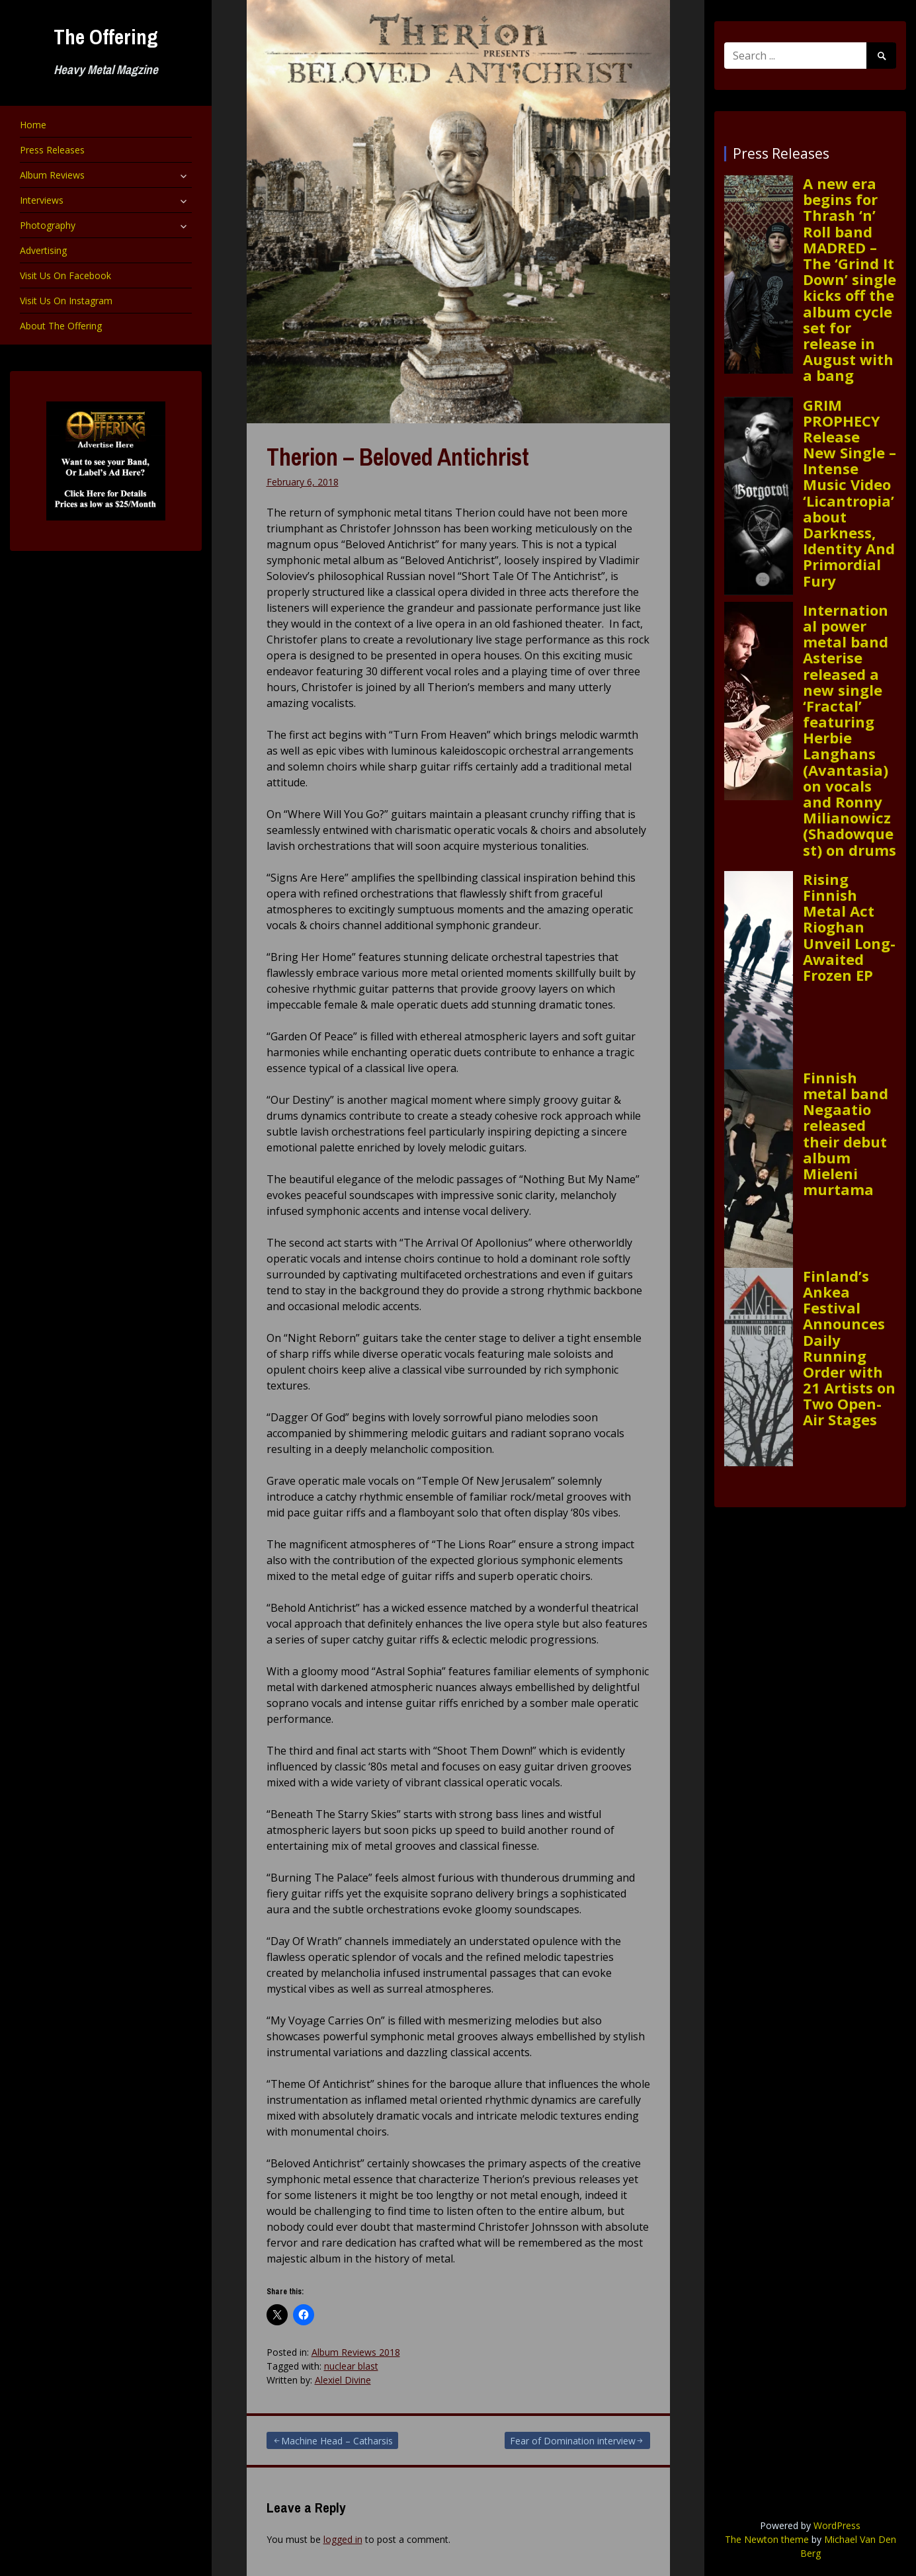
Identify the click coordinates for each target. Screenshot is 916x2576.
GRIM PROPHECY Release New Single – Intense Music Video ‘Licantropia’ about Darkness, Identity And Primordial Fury (849, 493)
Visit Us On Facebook (65, 275)
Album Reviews (52, 175)
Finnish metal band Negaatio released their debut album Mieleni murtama (845, 1133)
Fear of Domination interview (573, 2440)
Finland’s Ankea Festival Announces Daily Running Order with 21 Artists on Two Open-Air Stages (849, 1348)
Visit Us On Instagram (66, 300)
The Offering (106, 36)
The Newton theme (767, 2539)
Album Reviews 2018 (356, 2352)
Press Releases (52, 150)
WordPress (836, 2525)
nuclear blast (351, 2366)
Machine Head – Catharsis (337, 2440)
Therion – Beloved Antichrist (398, 457)
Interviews (41, 200)
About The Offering (61, 325)
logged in (342, 2539)
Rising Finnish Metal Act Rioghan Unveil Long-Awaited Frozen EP (849, 927)
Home (33, 124)
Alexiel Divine (343, 2380)
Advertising (43, 250)
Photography (47, 225)
